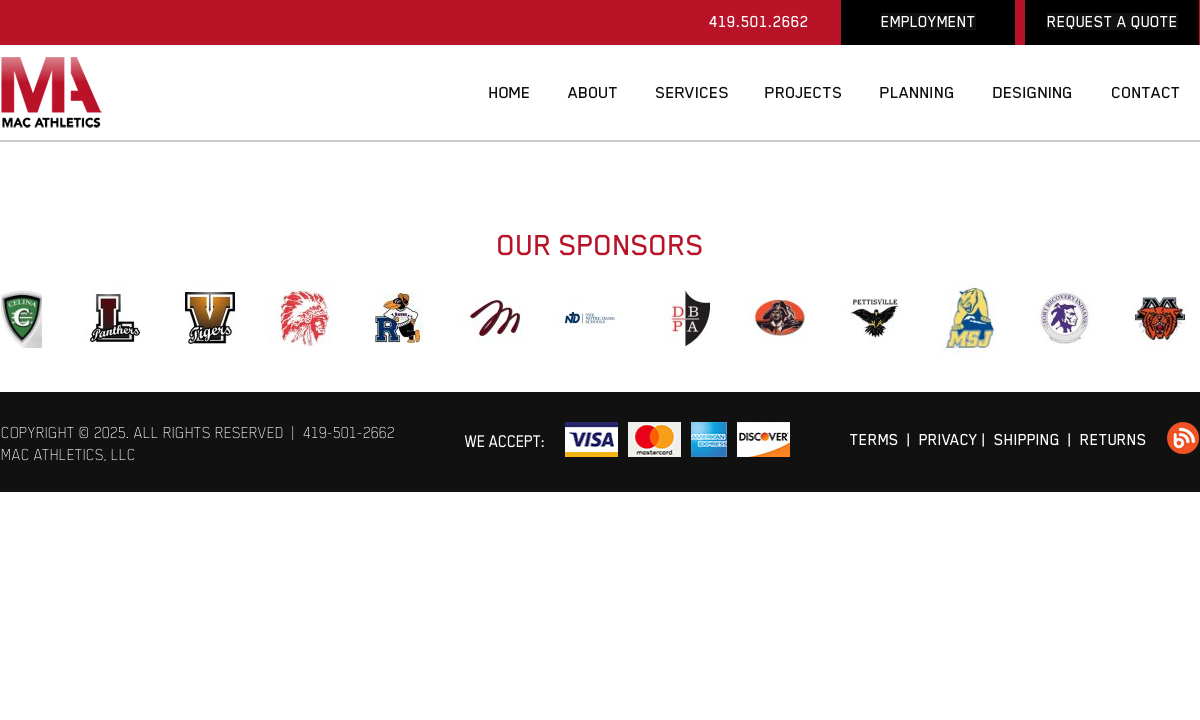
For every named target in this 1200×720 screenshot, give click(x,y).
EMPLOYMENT (928, 21)
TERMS (874, 439)
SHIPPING (1027, 439)
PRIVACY (948, 439)
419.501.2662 (759, 21)
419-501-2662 (349, 432)
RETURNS (1113, 439)
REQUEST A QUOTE (1112, 21)
